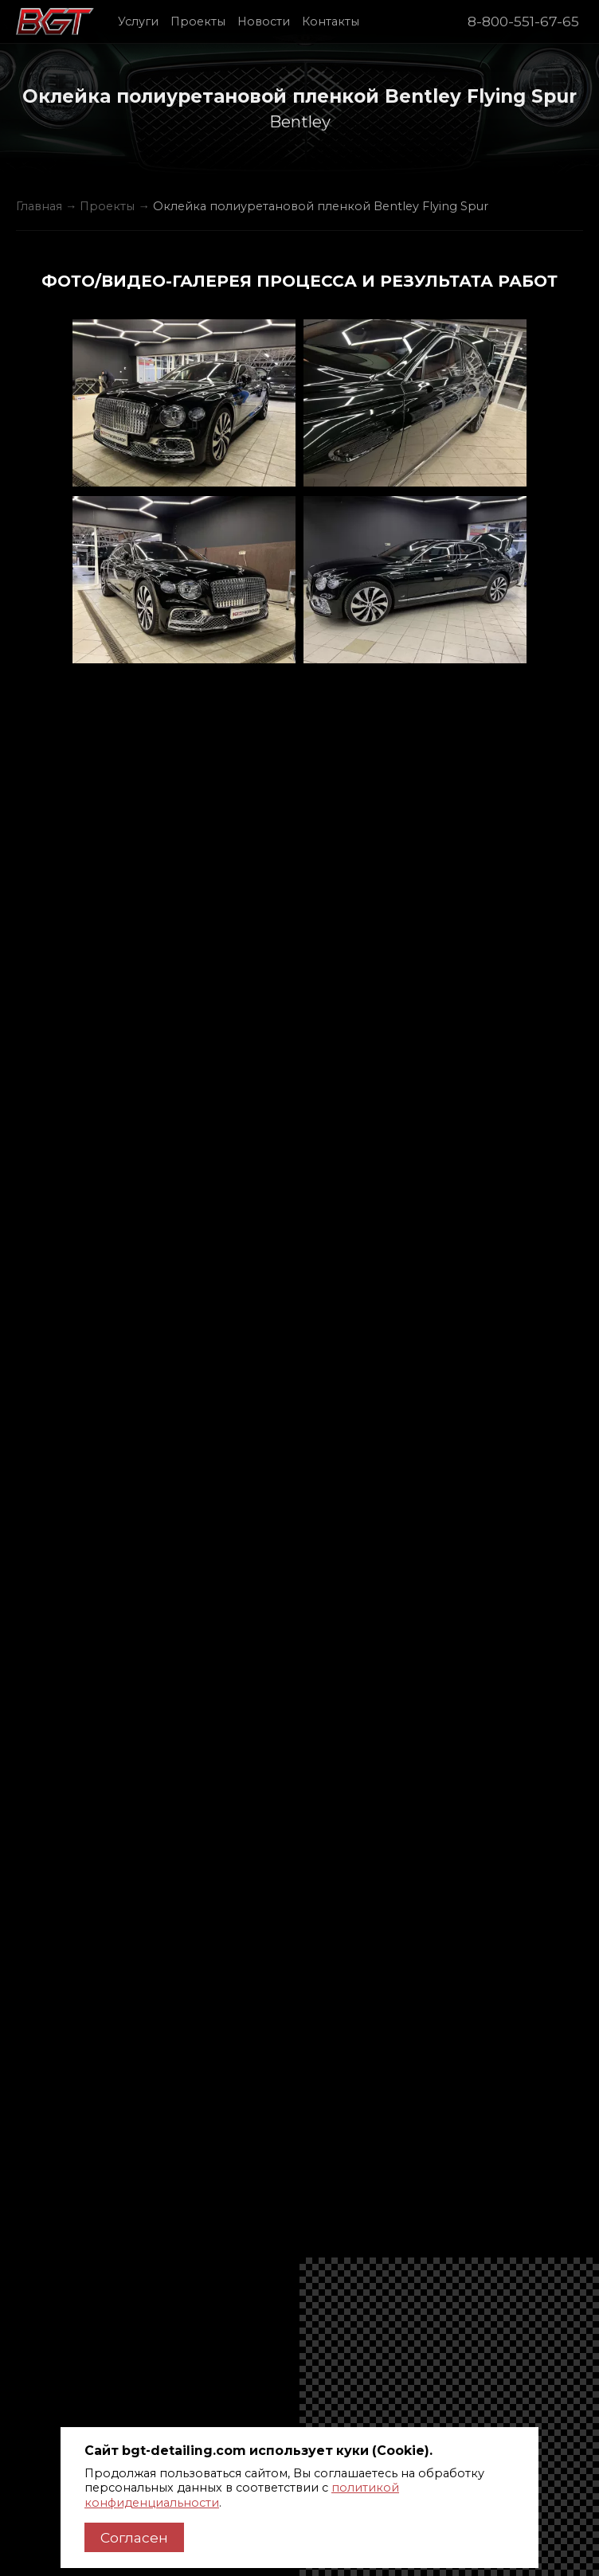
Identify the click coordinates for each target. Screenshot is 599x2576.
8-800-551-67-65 (523, 21)
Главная (39, 206)
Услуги (138, 21)
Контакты (330, 21)
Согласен (134, 2537)
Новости (263, 21)
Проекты (197, 21)
